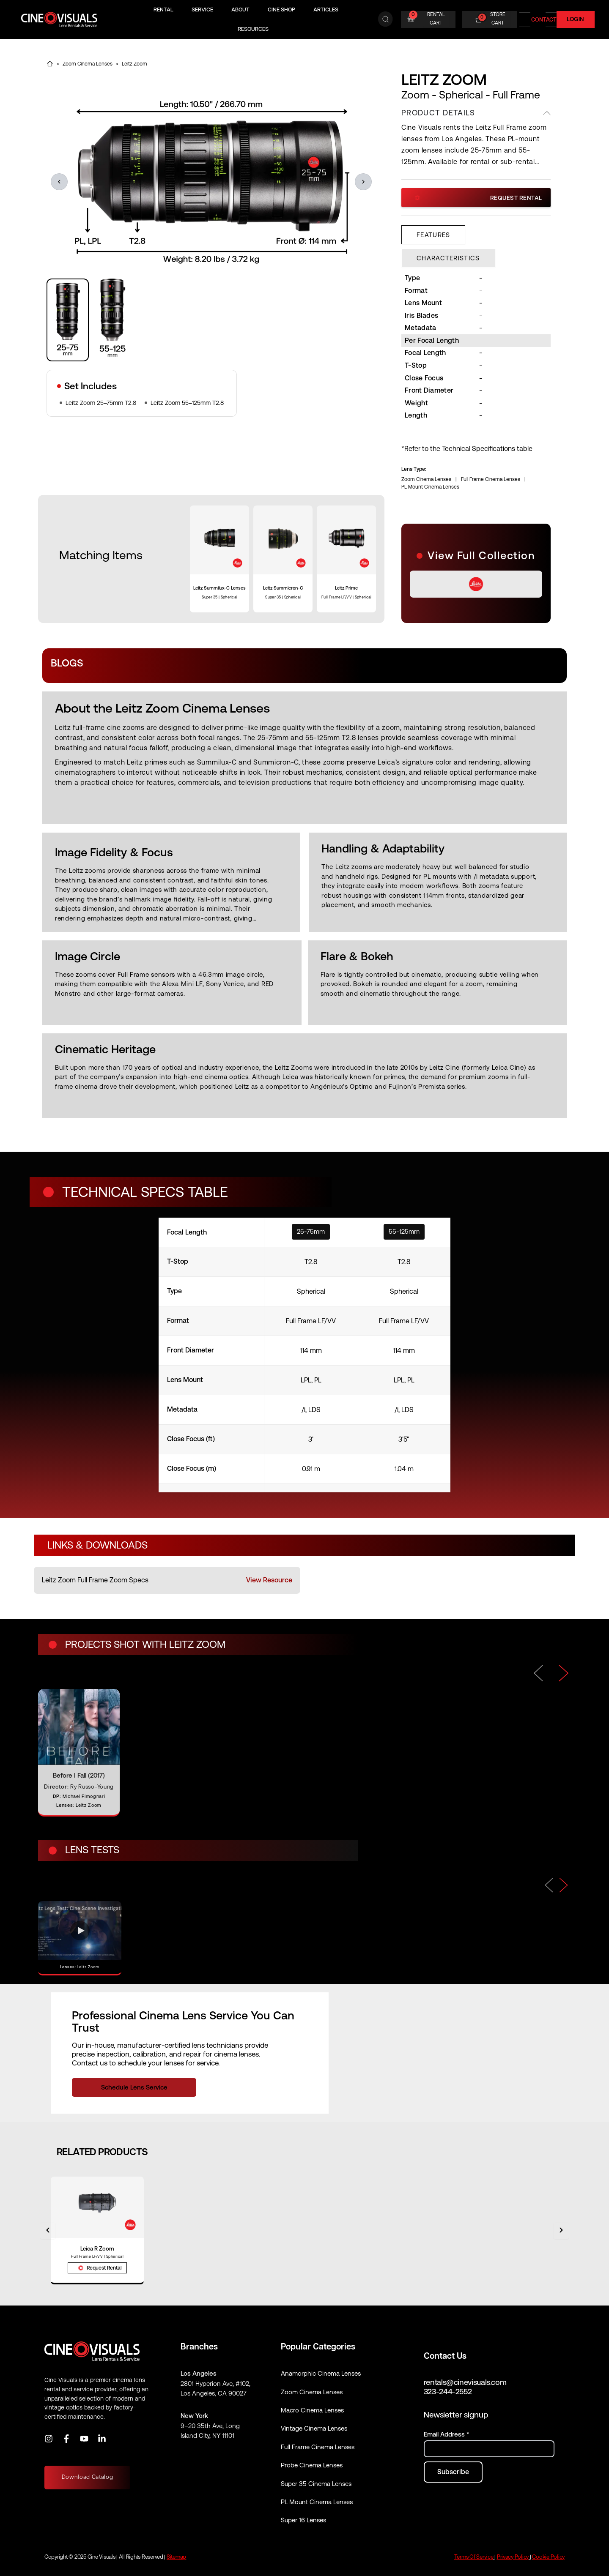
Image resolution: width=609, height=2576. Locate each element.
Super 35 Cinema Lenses (316, 2483)
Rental (163, 9)
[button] (59, 181)
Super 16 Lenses (303, 2520)
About (240, 9)
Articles (325, 9)
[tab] (433, 234)
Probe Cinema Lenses (312, 2465)
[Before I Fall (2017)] (79, 1752)
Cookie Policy (548, 2557)
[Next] (563, 1885)
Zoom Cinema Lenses (87, 64)
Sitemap (176, 2557)
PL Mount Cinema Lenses (430, 487)
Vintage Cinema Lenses (314, 2428)
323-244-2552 (448, 2391)
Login (575, 19)
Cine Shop (281, 9)
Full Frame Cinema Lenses (490, 479)
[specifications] (304, 1355)
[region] (211, 319)
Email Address (446, 2434)
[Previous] (548, 1885)
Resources (253, 29)
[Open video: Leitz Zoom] (79, 1938)
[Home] (50, 63)
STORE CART (497, 18)
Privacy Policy (513, 2557)
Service (202, 9)
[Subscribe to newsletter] (453, 2472)
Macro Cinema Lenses (312, 2410)
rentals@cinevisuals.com (465, 2382)
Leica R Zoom (97, 2248)
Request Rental (478, 197)
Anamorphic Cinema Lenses (321, 2373)
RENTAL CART (436, 18)
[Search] (385, 19)
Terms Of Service (474, 2557)
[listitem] (167, 1580)
